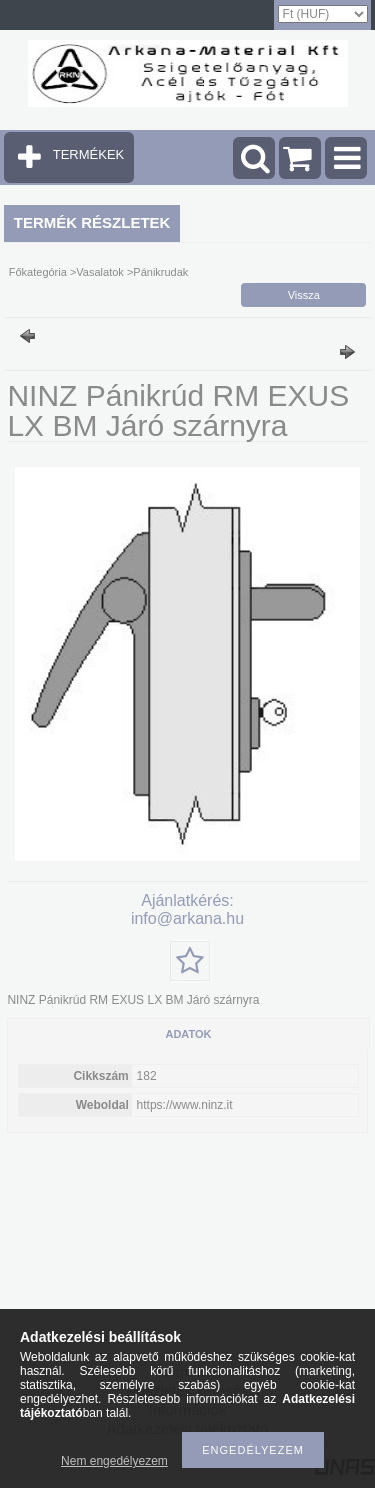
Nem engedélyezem (114, 1461)
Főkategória (38, 272)
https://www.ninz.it (185, 1105)
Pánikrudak (160, 272)
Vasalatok (100, 272)
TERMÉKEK (89, 154)
